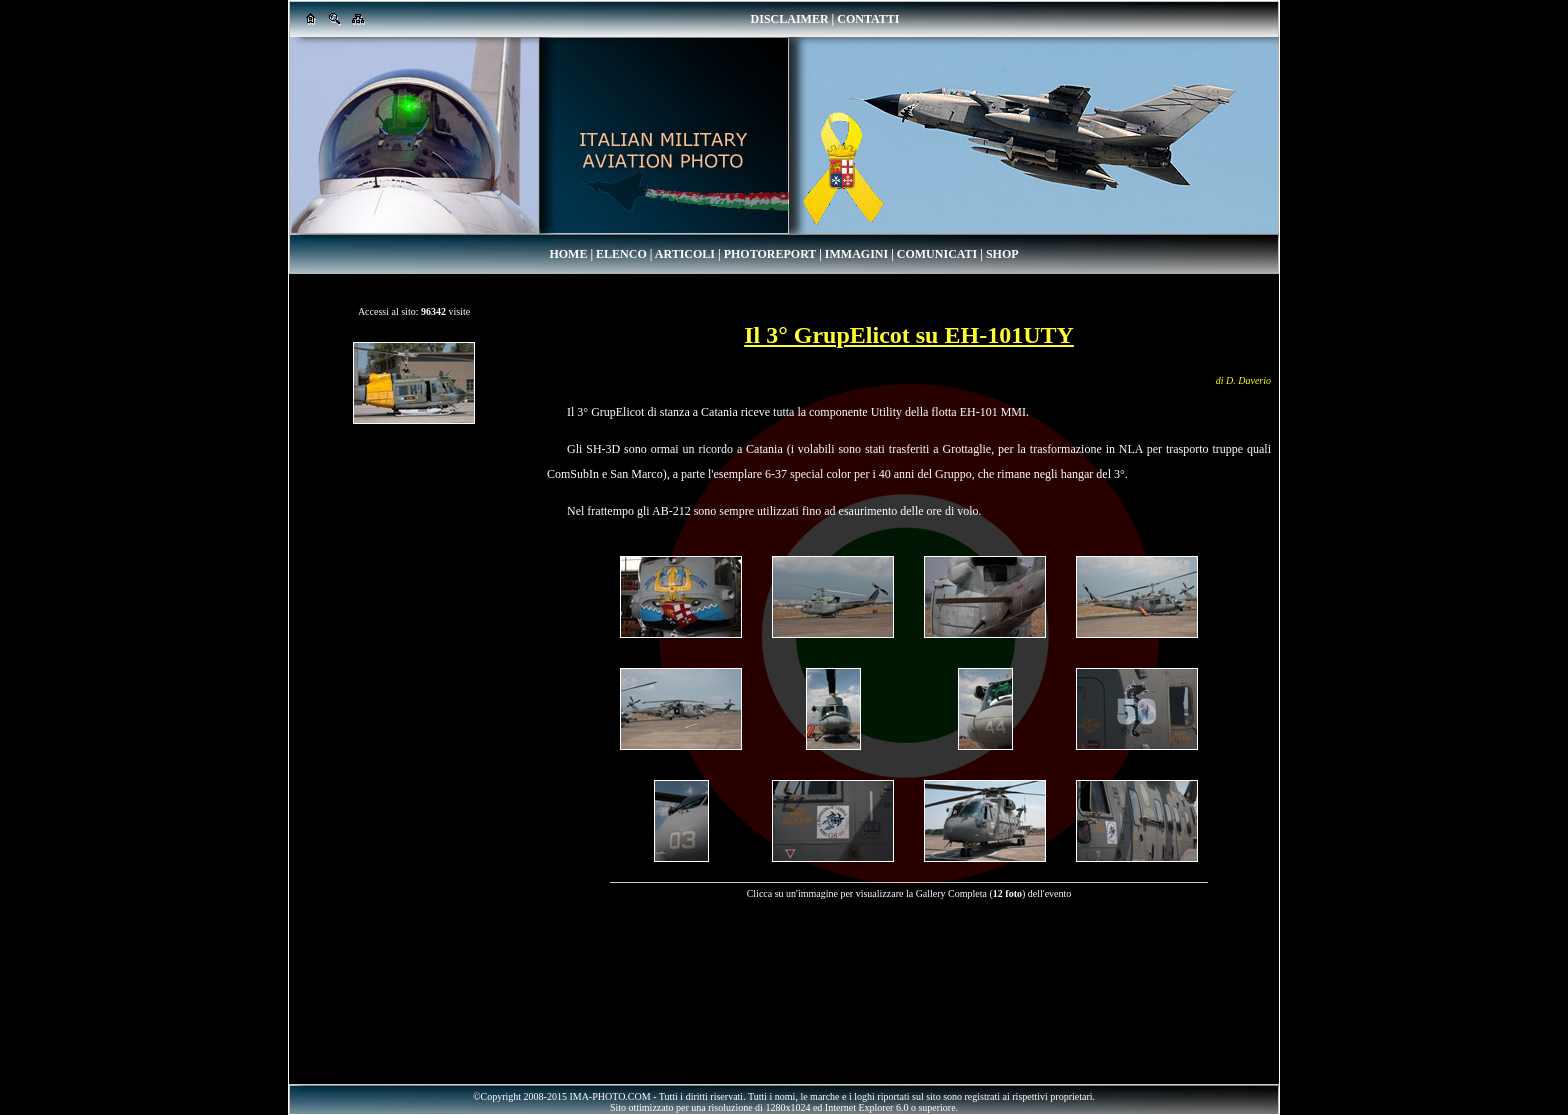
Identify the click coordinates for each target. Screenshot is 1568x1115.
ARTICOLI (685, 254)
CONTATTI (868, 19)
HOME (568, 254)
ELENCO (621, 254)
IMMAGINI (856, 254)
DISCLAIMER (790, 19)
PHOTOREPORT (770, 254)
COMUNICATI (937, 254)
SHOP (1002, 254)
